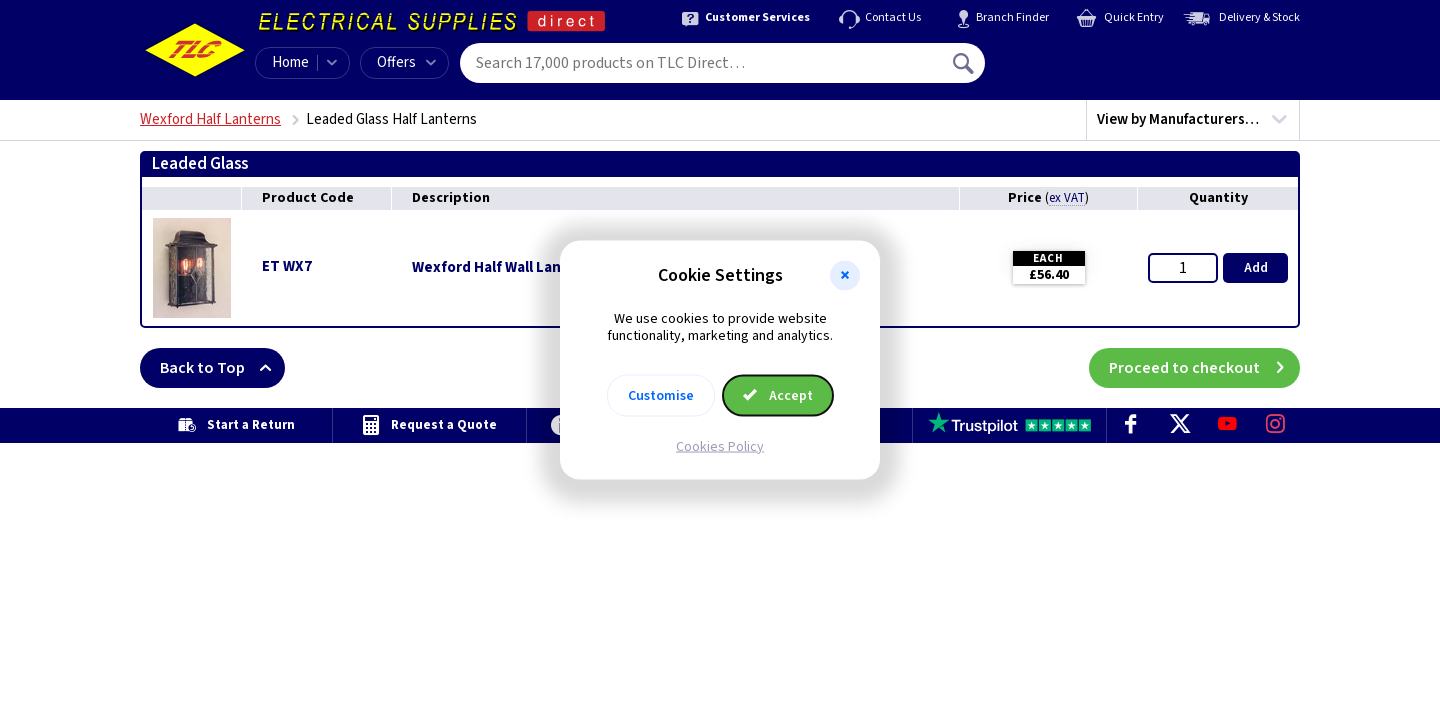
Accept (778, 395)
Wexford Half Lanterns (210, 119)
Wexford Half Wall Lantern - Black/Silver (548, 268)
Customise (661, 395)
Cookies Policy (720, 446)
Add (1256, 268)
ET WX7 (287, 266)
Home (290, 62)
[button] (845, 276)
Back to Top (222, 368)
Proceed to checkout (1204, 368)
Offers (406, 62)
